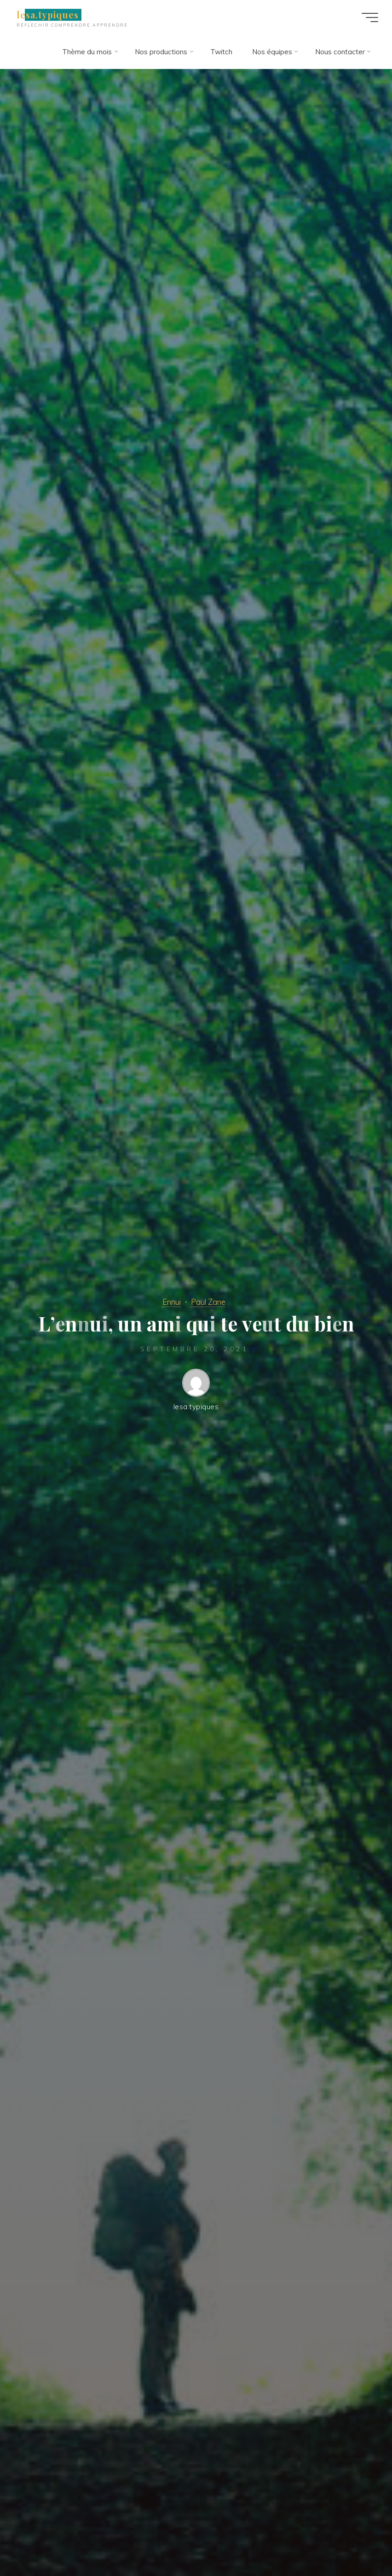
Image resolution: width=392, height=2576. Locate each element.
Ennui (171, 1302)
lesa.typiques (48, 15)
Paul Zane (208, 1302)
